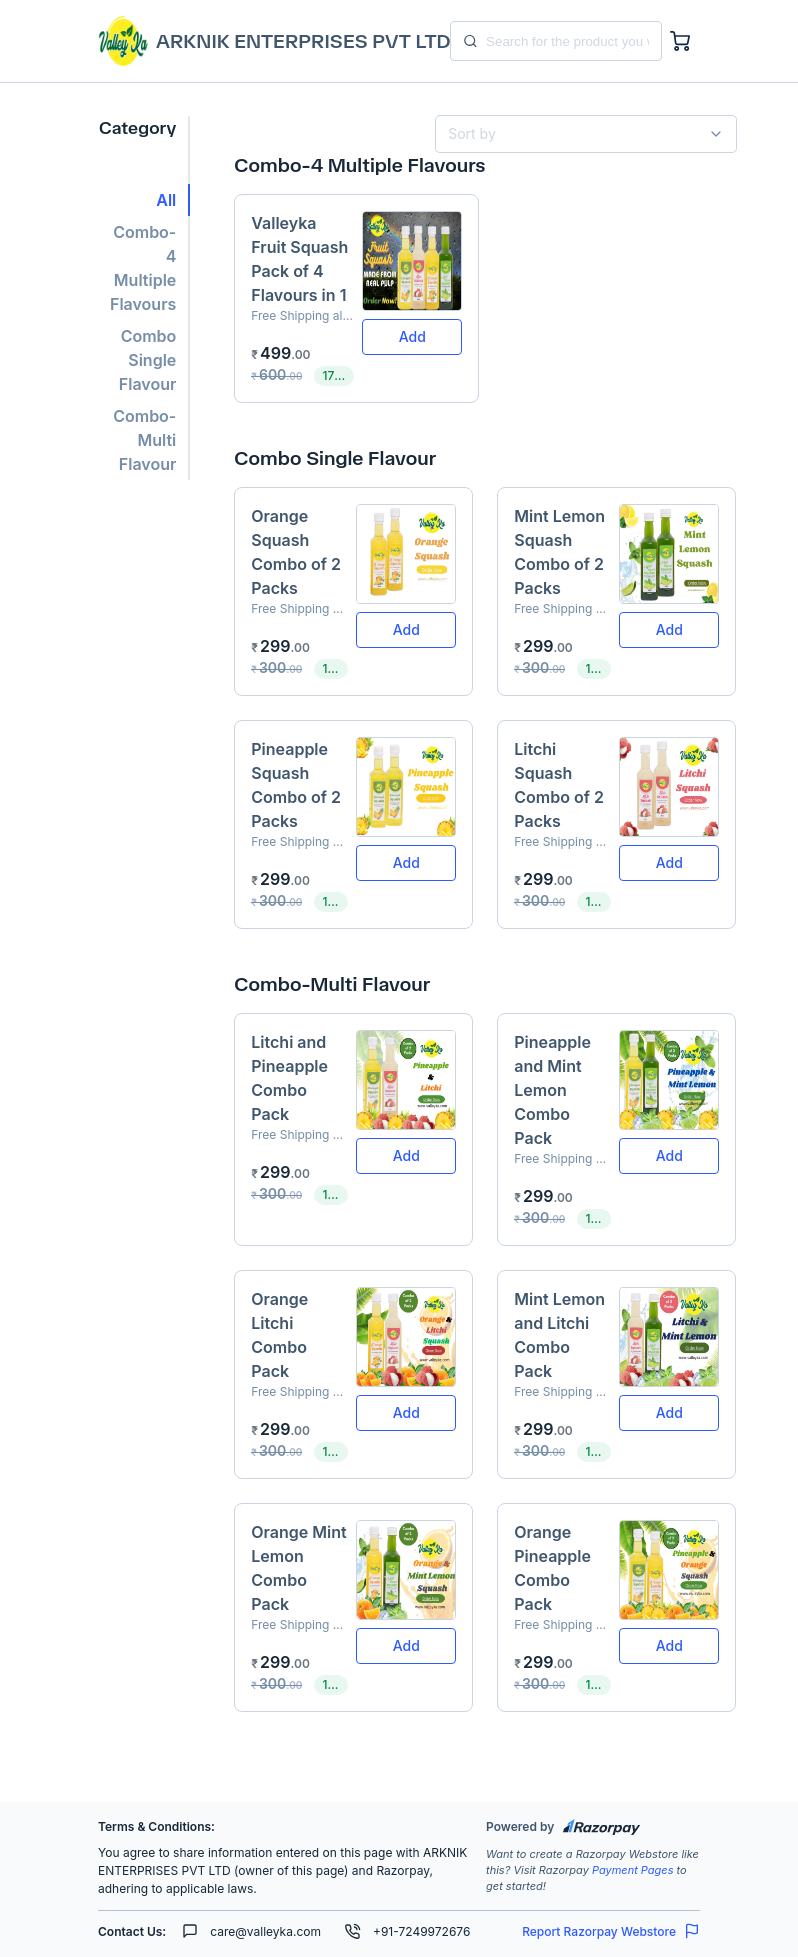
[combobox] (578, 134)
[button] (144, 200)
